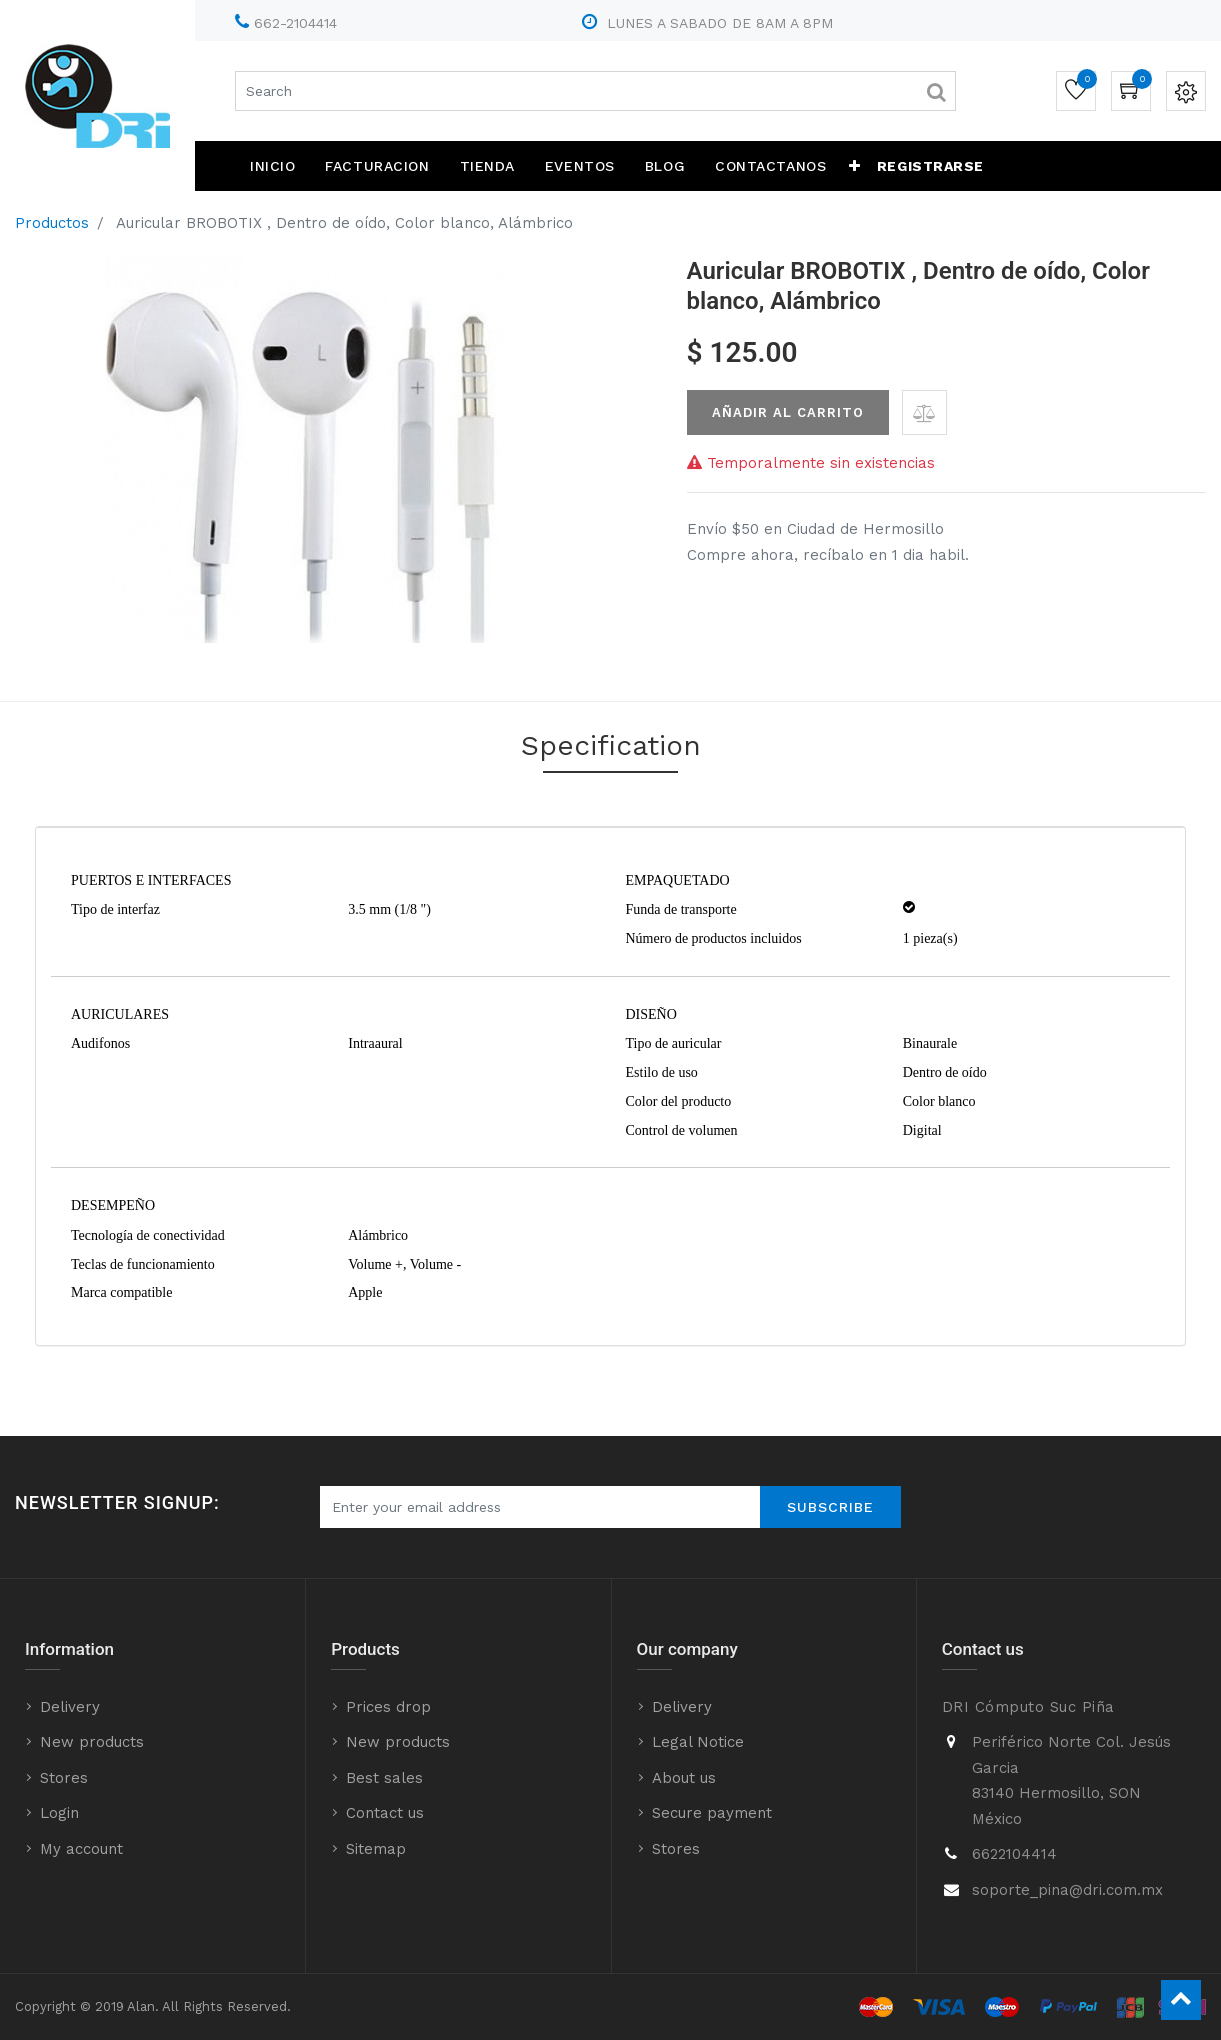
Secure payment (712, 1813)
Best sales (384, 1778)
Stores (64, 1778)
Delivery (70, 1707)
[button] (855, 166)
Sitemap (376, 1849)
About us (684, 1778)
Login (59, 1813)
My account (81, 1849)
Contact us (385, 1813)
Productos (52, 223)
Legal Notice (698, 1742)
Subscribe (830, 1507)
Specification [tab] (611, 745)
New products (92, 1742)
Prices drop (388, 1707)
